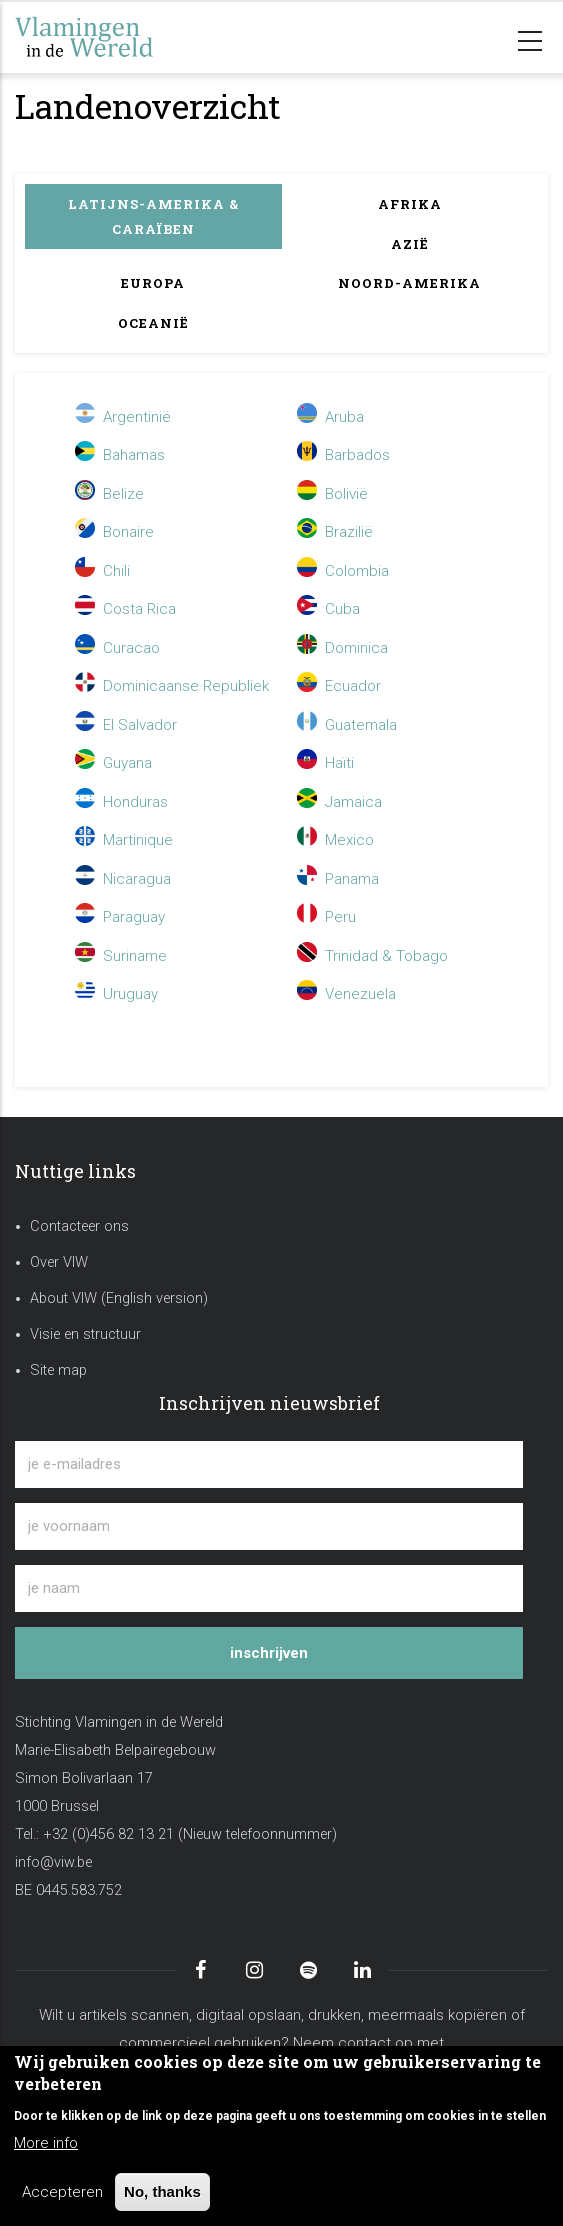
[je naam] (269, 1588)
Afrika (410, 204)
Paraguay (120, 917)
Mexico (335, 840)
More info (46, 2143)
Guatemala (347, 725)
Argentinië (125, 417)
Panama (338, 879)
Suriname (121, 956)
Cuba (328, 609)
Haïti (325, 763)
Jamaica (339, 802)
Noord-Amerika (409, 283)
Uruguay (116, 994)
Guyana (113, 763)
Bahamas (120, 455)
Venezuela (346, 994)
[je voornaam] (269, 1526)
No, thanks (162, 2191)
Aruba (330, 417)
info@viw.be (53, 1862)
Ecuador (339, 686)
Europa (153, 283)
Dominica (342, 648)
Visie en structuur (85, 1334)
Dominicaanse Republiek (172, 686)
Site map (58, 1370)
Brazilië (335, 532)
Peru (326, 917)
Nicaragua (123, 879)
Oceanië (153, 323)
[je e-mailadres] (269, 1464)
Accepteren (62, 2192)
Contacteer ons (79, 1226)
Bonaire (114, 532)
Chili (102, 571)
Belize (109, 494)
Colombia (343, 571)
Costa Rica (125, 609)
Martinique (124, 840)
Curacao (117, 648)
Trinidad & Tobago (372, 956)
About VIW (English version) (119, 1298)
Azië (410, 244)
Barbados (343, 455)
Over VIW (59, 1262)
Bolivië (332, 494)
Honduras (121, 802)
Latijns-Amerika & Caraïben (153, 216)
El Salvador (126, 725)
